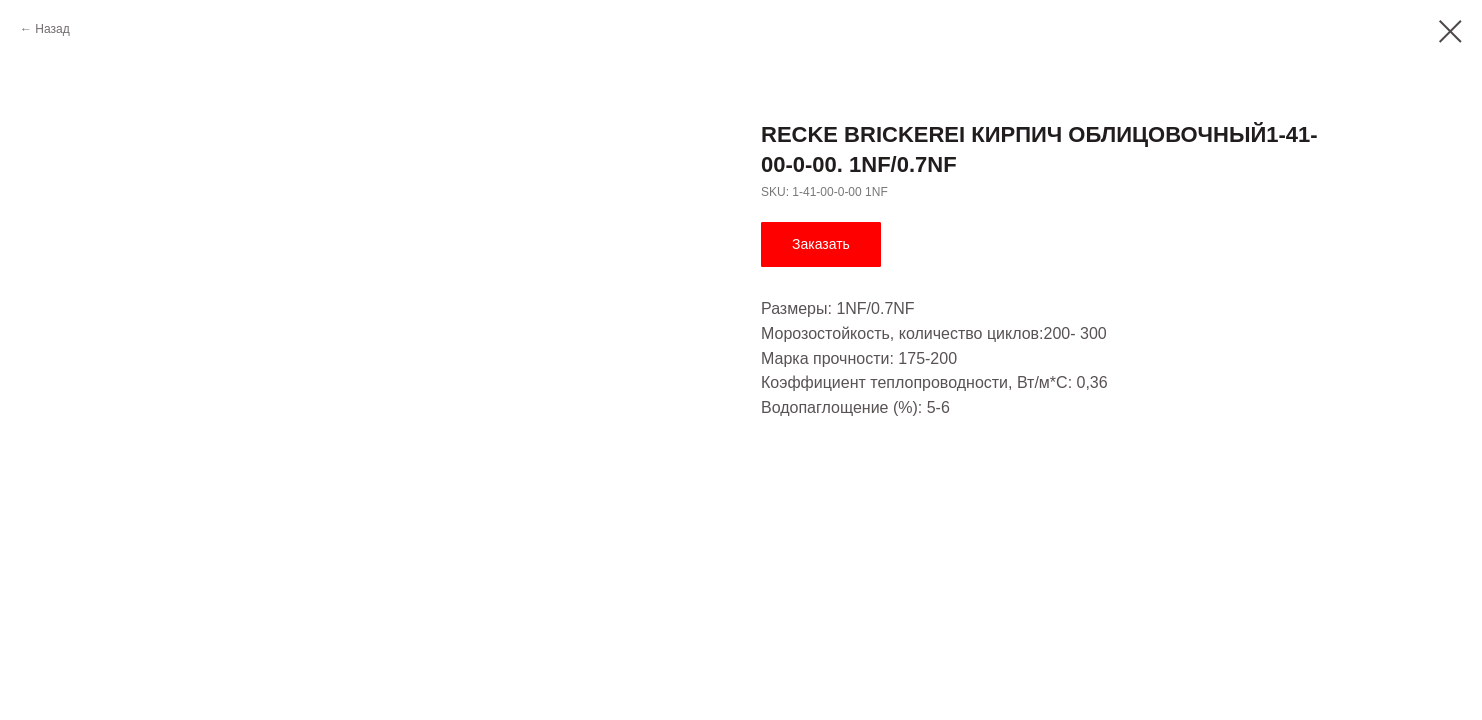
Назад (52, 29)
